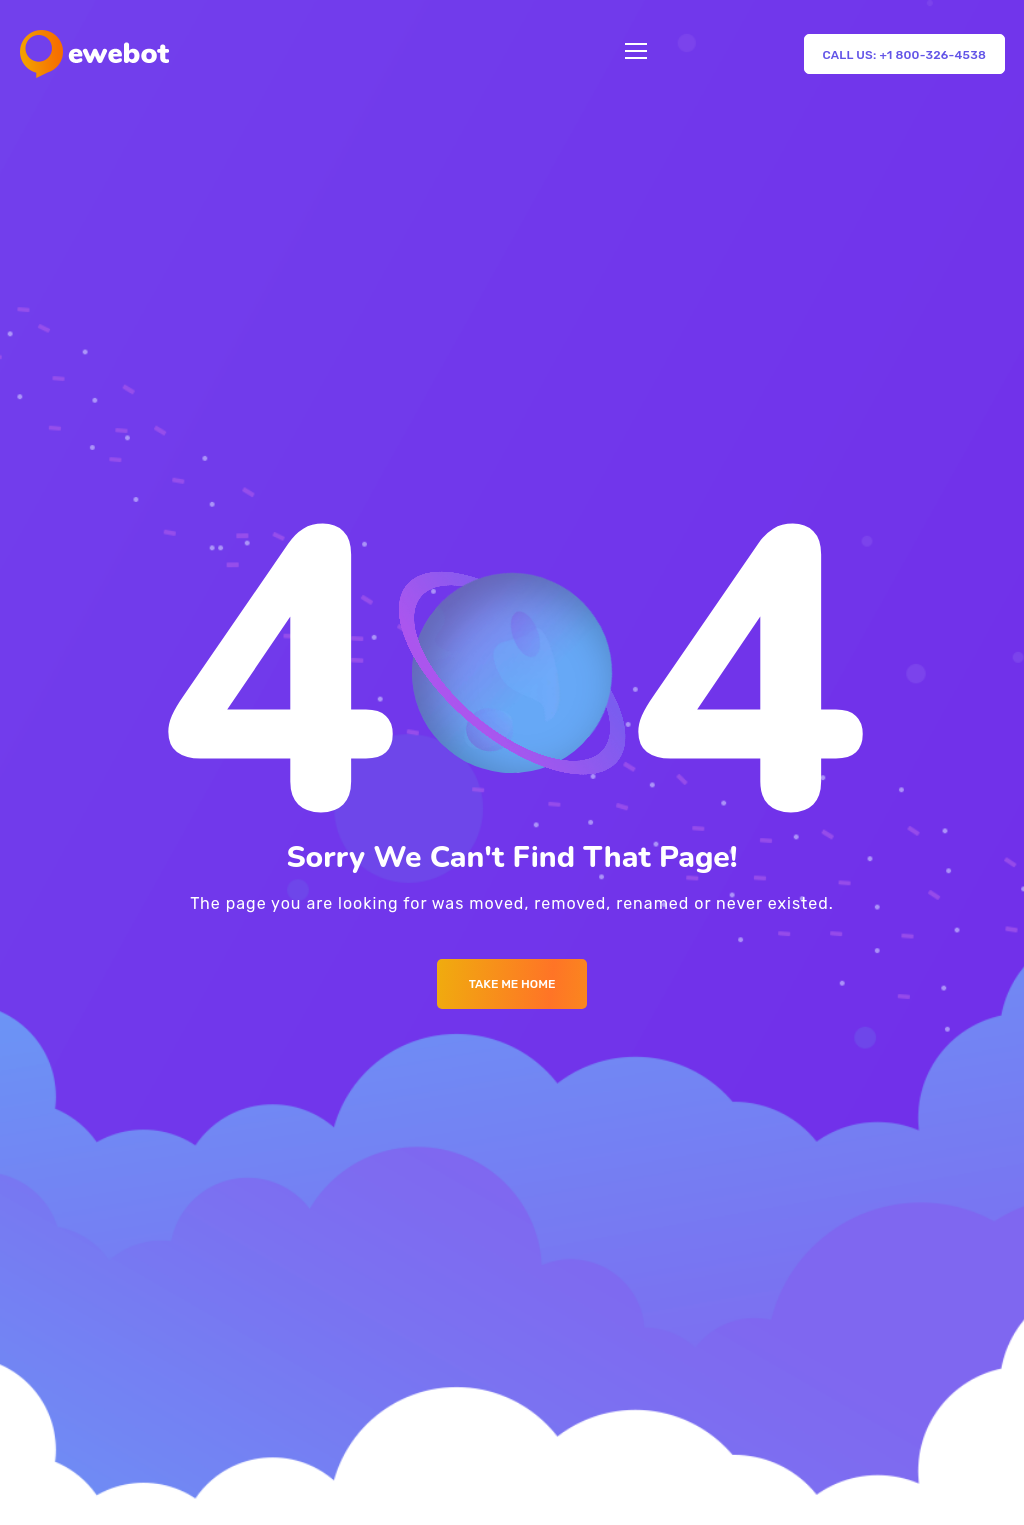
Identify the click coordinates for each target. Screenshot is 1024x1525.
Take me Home (512, 984)
